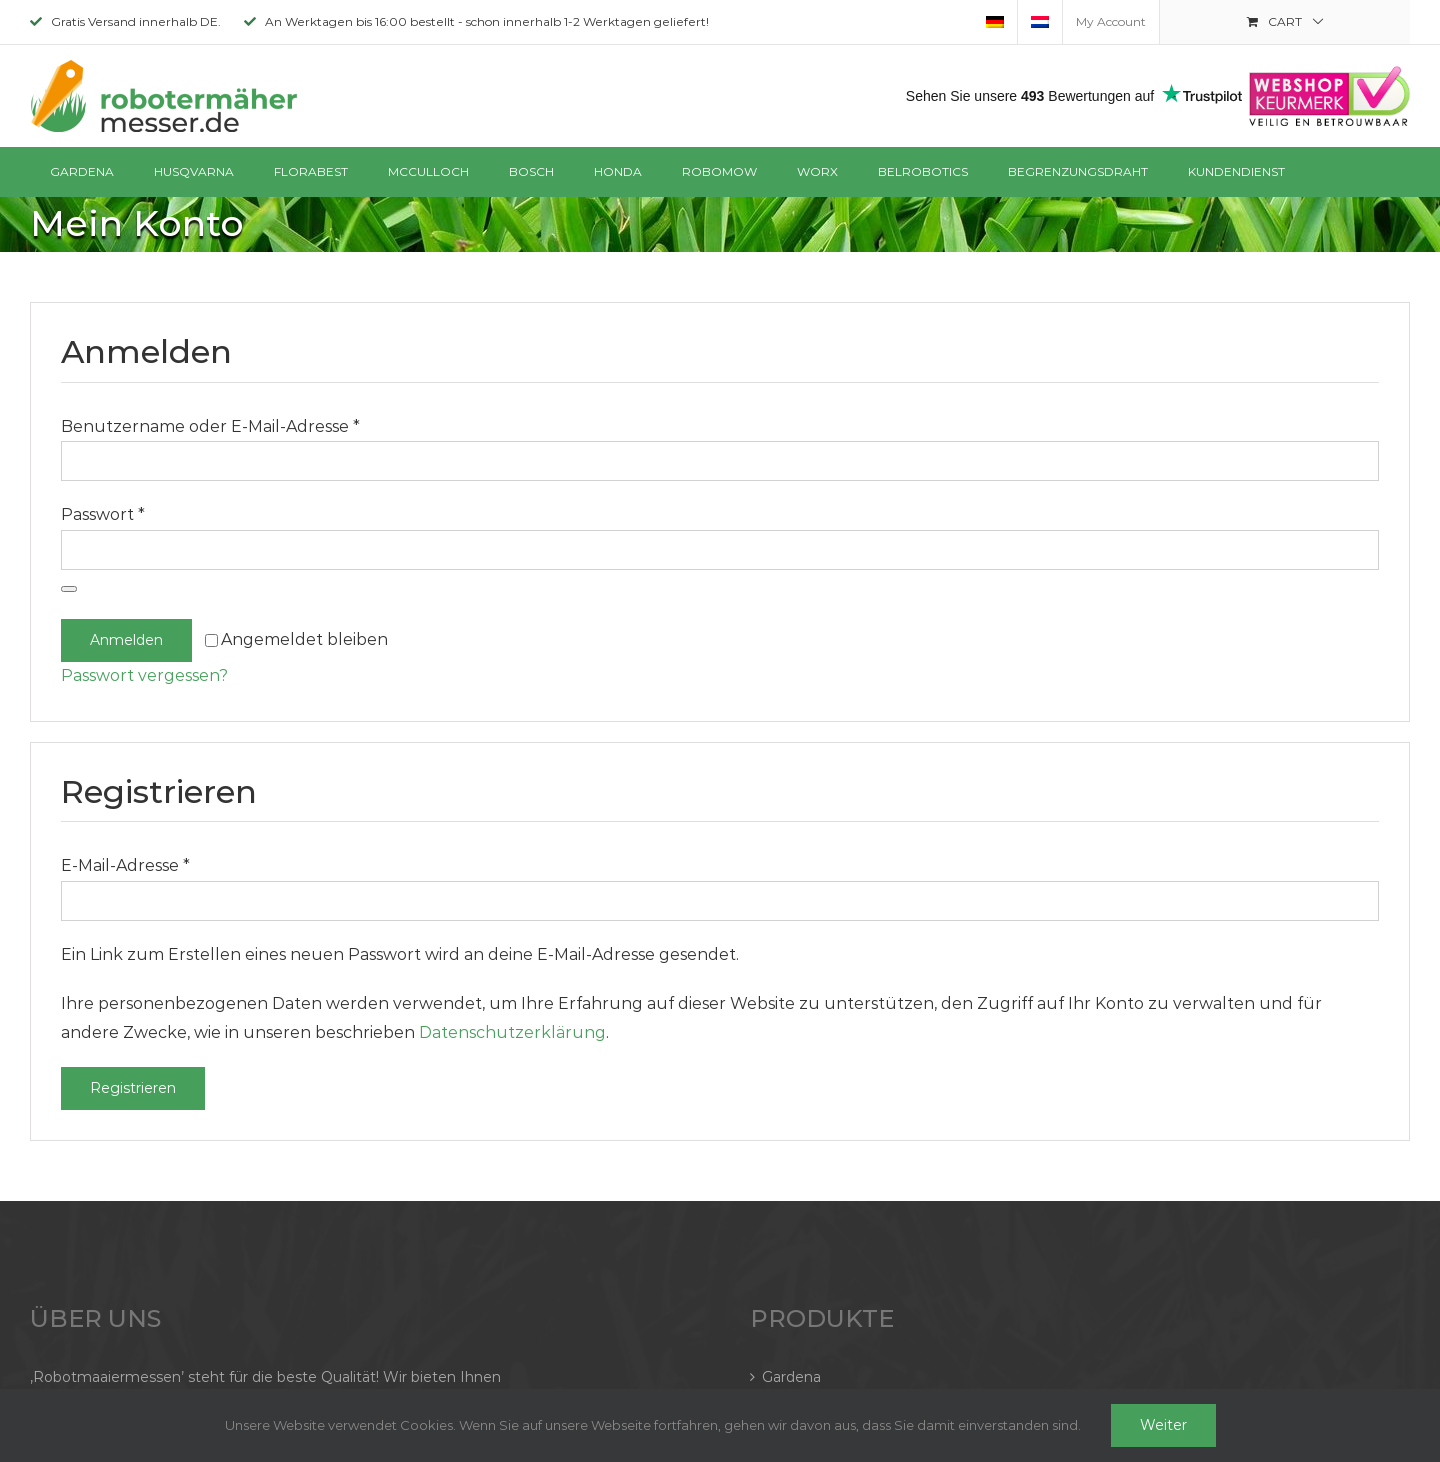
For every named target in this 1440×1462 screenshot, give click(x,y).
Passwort (103, 514)
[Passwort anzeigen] (69, 589)
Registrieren (133, 1088)
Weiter (1163, 1425)
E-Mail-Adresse (125, 865)
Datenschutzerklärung (512, 1032)
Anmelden (126, 640)
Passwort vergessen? (144, 675)
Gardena (791, 1377)
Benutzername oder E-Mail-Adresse (210, 426)
